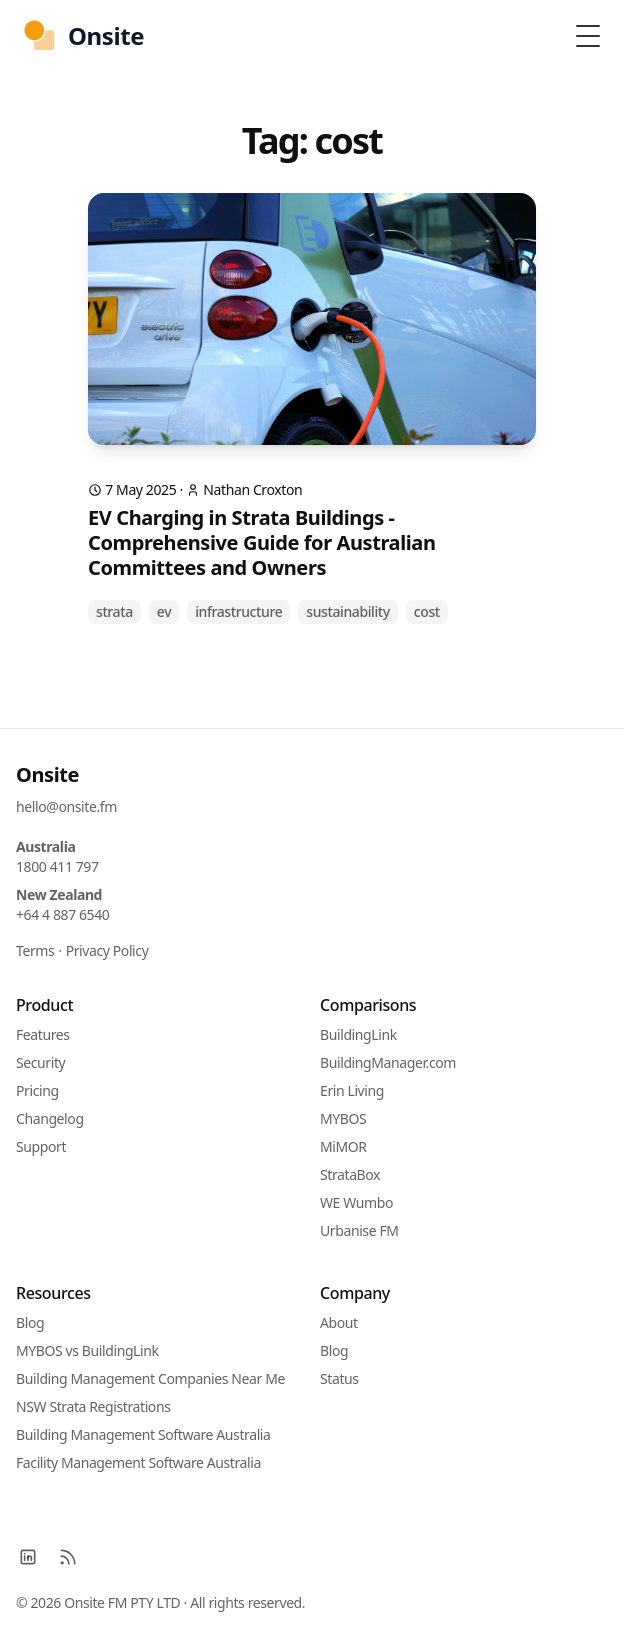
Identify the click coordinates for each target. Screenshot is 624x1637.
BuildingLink (358, 1034)
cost (427, 611)
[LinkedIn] (28, 1557)
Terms (35, 950)
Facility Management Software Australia (138, 1462)
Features (43, 1034)
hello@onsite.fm (66, 806)
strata (114, 611)
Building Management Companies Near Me (150, 1378)
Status (339, 1378)
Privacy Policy (107, 950)
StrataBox (350, 1174)
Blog (30, 1322)
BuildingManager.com (388, 1062)
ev (164, 611)
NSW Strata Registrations (93, 1406)
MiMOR (343, 1146)
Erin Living (352, 1090)
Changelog (50, 1118)
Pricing (37, 1090)
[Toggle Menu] (588, 36)
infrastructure (238, 611)
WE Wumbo (356, 1202)
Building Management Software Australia (143, 1434)
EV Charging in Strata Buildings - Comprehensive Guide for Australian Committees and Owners (262, 542)
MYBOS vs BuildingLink (87, 1350)
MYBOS (343, 1118)
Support (41, 1146)
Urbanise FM (359, 1230)
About (339, 1322)
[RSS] (68, 1557)
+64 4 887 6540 (62, 914)
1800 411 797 (57, 866)
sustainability (348, 611)
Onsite (47, 774)
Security (40, 1062)
